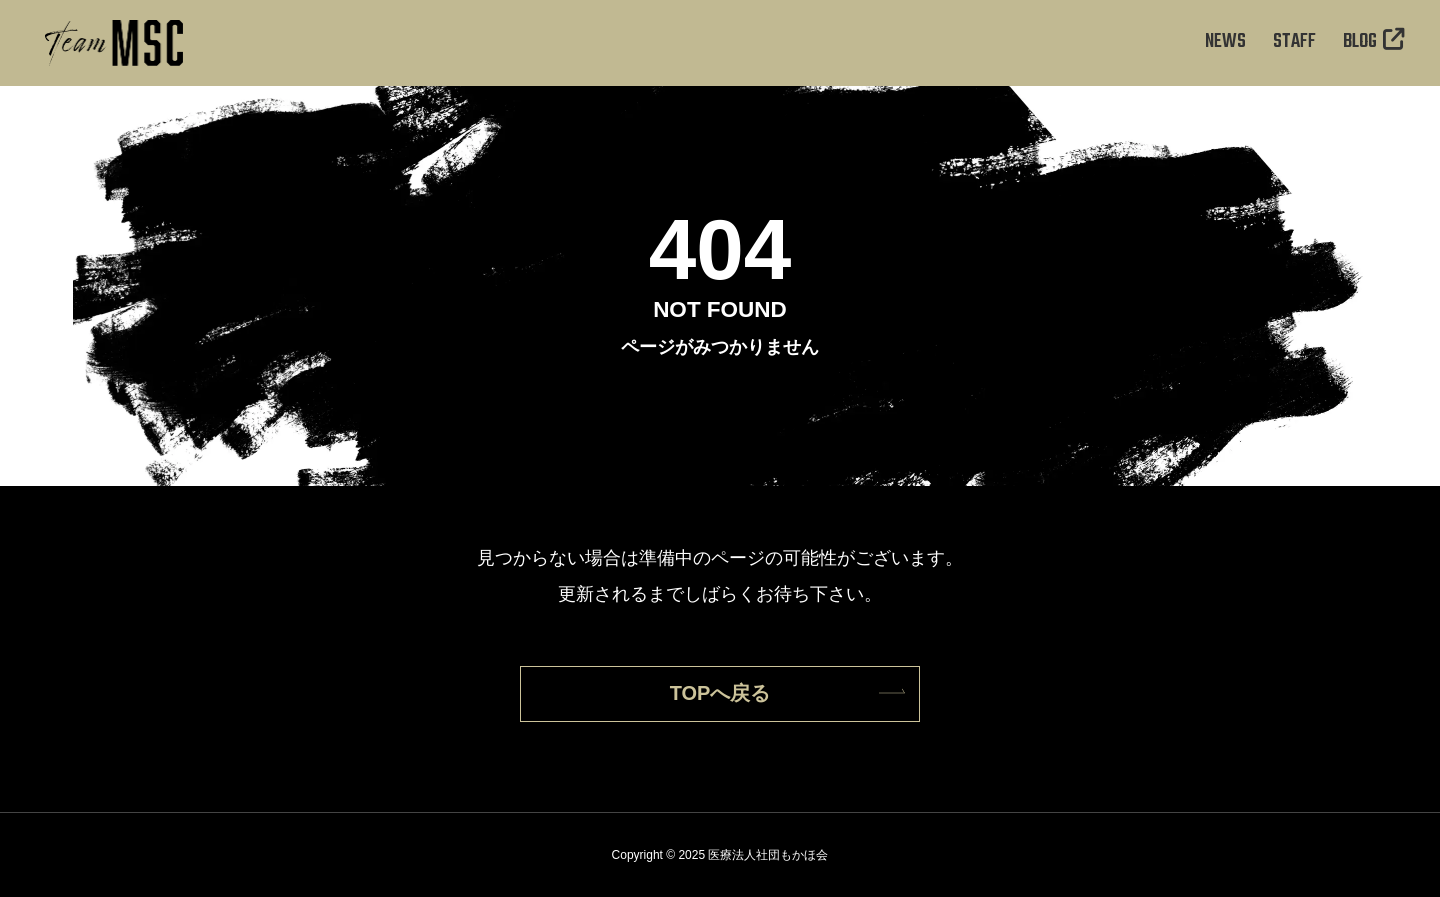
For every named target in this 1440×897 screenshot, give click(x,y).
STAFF (1294, 42)
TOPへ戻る (720, 693)
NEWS (1225, 42)
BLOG (1374, 42)
